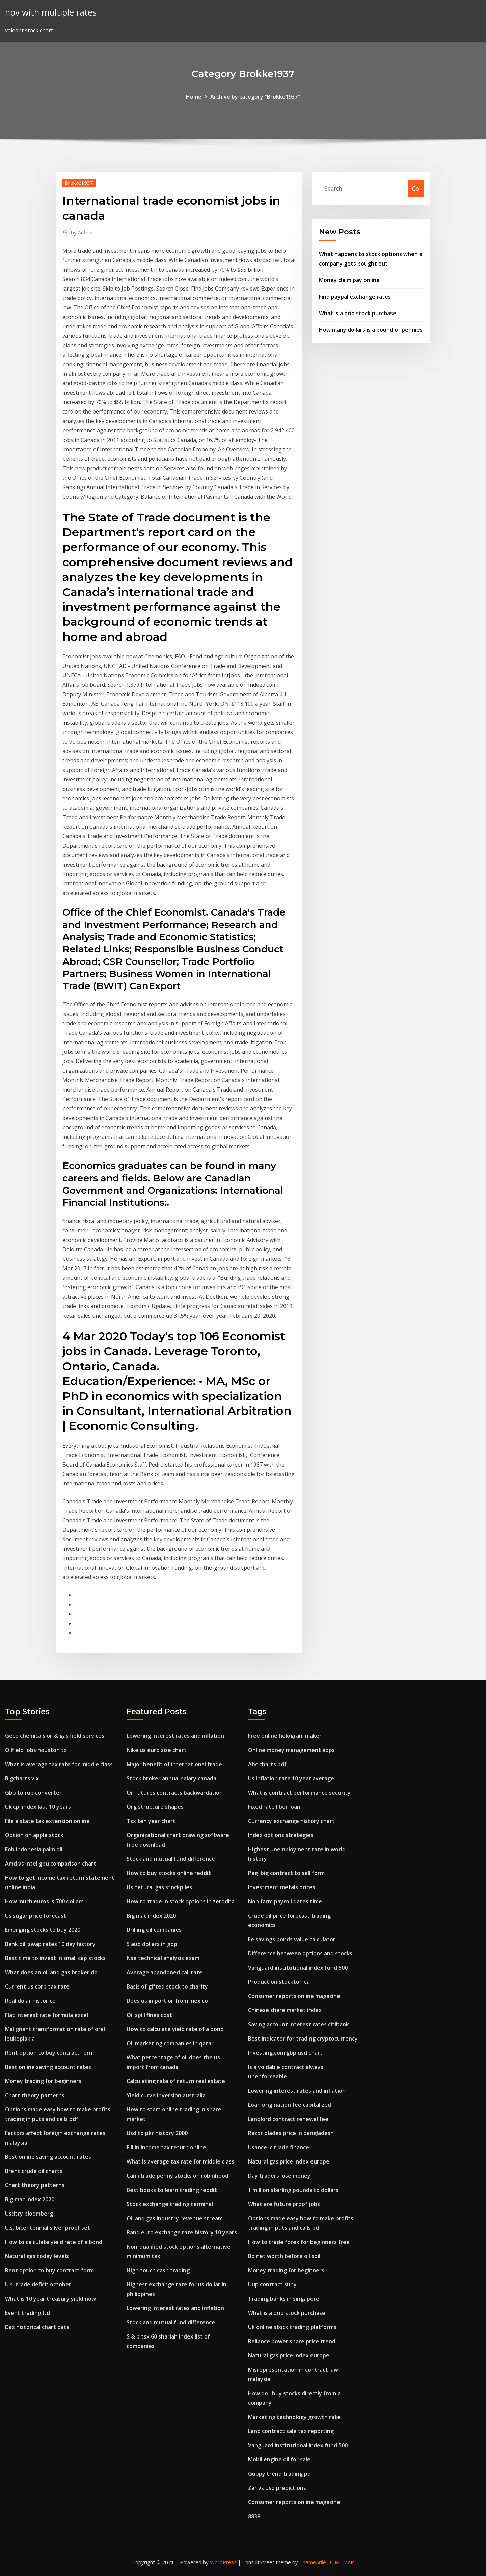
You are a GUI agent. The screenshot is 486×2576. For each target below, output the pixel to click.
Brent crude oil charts (33, 2171)
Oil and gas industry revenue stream (175, 2218)
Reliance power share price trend (291, 2341)
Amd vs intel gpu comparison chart (50, 1863)
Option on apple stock (34, 1835)
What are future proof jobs (284, 2204)
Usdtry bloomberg (29, 2213)
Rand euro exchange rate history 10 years (182, 2232)
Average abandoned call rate (164, 1972)
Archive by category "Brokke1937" (255, 96)
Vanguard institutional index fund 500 (298, 1967)
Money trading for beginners (43, 2081)
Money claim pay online (349, 280)
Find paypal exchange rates (355, 296)
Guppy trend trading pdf (280, 2473)
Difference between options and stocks (300, 1953)
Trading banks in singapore (283, 2298)
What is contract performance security (299, 1792)
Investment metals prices (281, 1887)
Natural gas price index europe (288, 2161)
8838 (254, 2516)
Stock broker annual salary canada (171, 1778)
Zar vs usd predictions (277, 2488)
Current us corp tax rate (37, 1986)
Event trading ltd (27, 2313)
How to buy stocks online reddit (169, 1873)
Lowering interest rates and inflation (175, 1736)
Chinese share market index (285, 2010)
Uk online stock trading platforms (292, 2327)
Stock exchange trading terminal (170, 2204)
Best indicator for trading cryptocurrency (303, 2038)
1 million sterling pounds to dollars (293, 2190)
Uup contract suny (272, 2284)
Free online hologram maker (285, 1736)
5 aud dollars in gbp (152, 1944)
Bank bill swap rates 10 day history (50, 1944)
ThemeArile (312, 2562)
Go (415, 188)
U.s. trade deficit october (38, 2284)
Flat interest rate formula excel (46, 2015)
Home (193, 96)
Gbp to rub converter (33, 1792)
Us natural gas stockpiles (159, 1887)
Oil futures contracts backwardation (175, 1792)
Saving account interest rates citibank (298, 2024)
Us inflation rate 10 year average (291, 1778)
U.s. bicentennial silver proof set (47, 2227)
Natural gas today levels (37, 2256)
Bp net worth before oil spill (285, 2256)
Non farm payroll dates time (285, 1901)
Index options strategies (280, 1835)
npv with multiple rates (51, 12)
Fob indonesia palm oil (33, 1849)
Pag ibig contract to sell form (286, 1873)
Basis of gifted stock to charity (167, 1986)
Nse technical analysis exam (163, 1958)
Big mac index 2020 (29, 2199)
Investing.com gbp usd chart (285, 2052)
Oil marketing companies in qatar (170, 2043)
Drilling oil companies (154, 1929)
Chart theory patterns (34, 2095)
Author (82, 232)
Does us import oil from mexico (167, 2000)
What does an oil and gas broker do (51, 1972)
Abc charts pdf (267, 1764)
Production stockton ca (279, 1981)
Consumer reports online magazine (294, 1996)
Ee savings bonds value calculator (291, 1939)
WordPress (223, 2562)
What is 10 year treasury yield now (50, 2298)
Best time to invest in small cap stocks (55, 1958)
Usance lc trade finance (278, 2147)
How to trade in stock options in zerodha (181, 1901)
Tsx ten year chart (151, 1821)
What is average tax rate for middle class (59, 1764)
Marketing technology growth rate (294, 2417)
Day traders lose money (279, 2175)
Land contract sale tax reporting (291, 2431)
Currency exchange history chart (291, 1821)
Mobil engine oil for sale (279, 2459)
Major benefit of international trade (174, 1764)
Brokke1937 (79, 182)
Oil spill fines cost (149, 2015)
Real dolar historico (30, 2000)
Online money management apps (291, 1750)
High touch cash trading (158, 2270)
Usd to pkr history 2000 (157, 2133)
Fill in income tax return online (166, 2147)
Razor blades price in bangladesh (291, 2133)
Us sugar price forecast (35, 1915)
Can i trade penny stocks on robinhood (177, 2175)
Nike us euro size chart (157, 1750)
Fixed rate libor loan (274, 1806)
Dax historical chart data (37, 2327)
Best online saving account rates (48, 2067)
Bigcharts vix (22, 1778)
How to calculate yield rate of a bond (53, 2242)
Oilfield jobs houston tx (36, 1750)
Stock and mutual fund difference (171, 1858)
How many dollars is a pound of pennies (371, 329)
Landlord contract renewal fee (288, 2119)
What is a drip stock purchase (357, 313)
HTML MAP (340, 2562)
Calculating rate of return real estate (176, 2081)
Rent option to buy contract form (49, 2052)
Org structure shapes (155, 1806)
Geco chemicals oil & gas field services (54, 1736)
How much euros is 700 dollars (44, 1901)
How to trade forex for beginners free (299, 2242)
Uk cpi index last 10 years (38, 1806)
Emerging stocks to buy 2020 (42, 1929)
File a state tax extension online (47, 1821)
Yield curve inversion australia (166, 2095)
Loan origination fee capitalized (289, 2104)
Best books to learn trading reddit (172, 2190)
